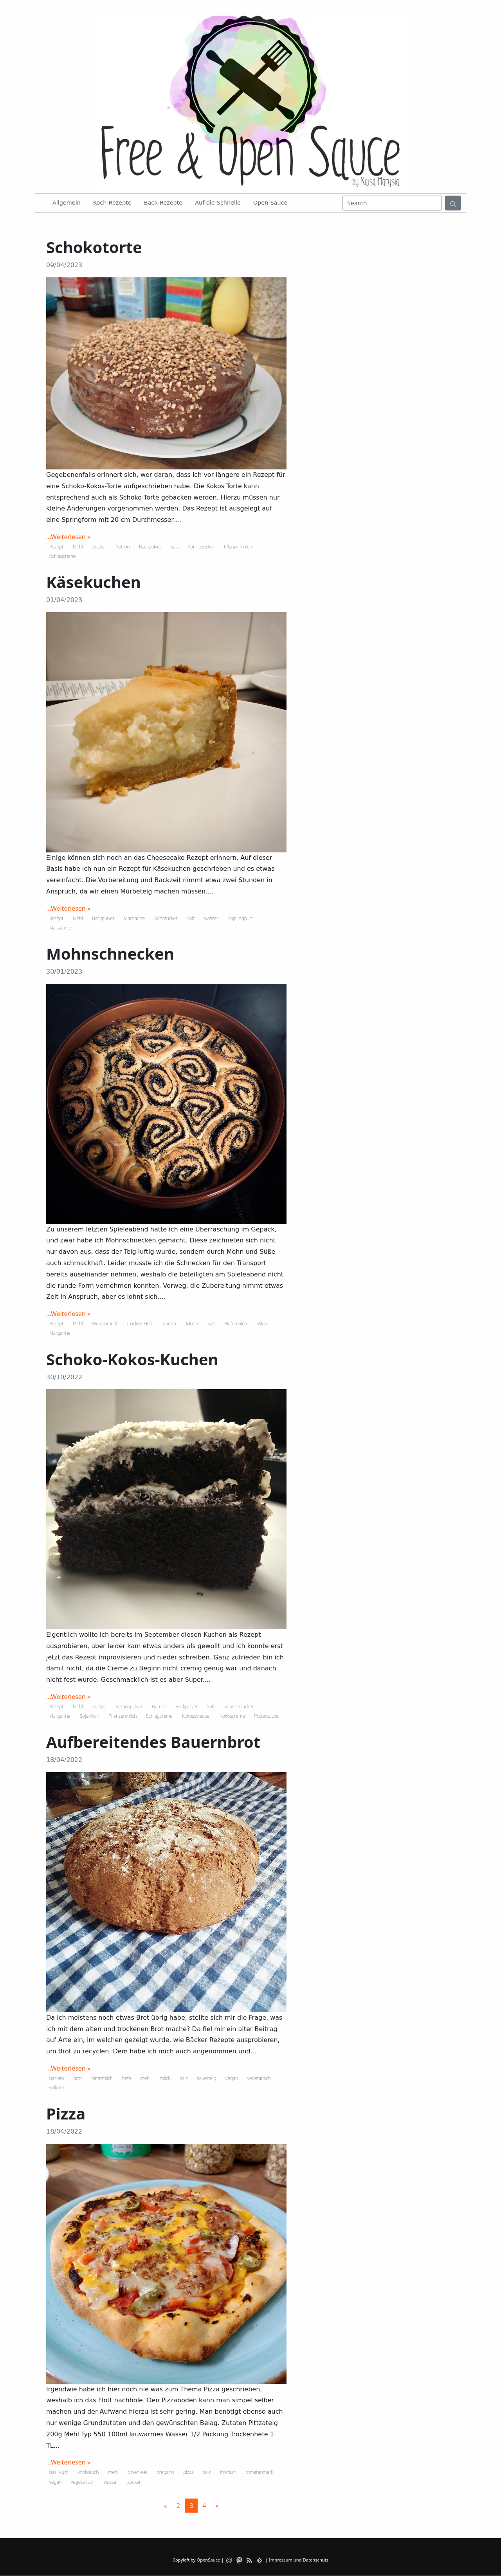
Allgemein (66, 203)
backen (56, 2078)
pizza (188, 2472)
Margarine (134, 918)
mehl (146, 2078)
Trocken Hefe (139, 1323)
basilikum (58, 2472)
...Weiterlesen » (68, 536)
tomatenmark (259, 2472)
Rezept (56, 546)
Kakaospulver (128, 1706)
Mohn (192, 1323)
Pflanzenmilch (238, 546)
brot (77, 2078)
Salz (175, 546)
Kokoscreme (232, 1716)
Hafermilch (236, 1323)
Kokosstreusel (196, 1716)
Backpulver (150, 546)
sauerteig (206, 2078)
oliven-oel (137, 2472)
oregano (165, 2472)
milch (165, 2078)
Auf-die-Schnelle (218, 203)
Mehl (78, 546)
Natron (122, 546)
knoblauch (88, 2472)
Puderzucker (267, 1716)
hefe (126, 2078)
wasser (211, 918)
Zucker (99, 546)
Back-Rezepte (163, 203)
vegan (231, 2078)
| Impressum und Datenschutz (296, 2560)
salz (184, 2078)
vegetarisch (259, 2078)
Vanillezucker (201, 546)
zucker (134, 2482)
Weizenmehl (104, 1323)
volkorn (56, 2087)
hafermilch (102, 2078)
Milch (261, 1323)
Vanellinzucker (239, 1706)
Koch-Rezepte (112, 203)
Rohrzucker (166, 918)
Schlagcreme (62, 556)
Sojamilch (89, 1716)
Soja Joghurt (240, 918)
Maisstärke (60, 927)
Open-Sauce (270, 203)
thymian (228, 2472)
